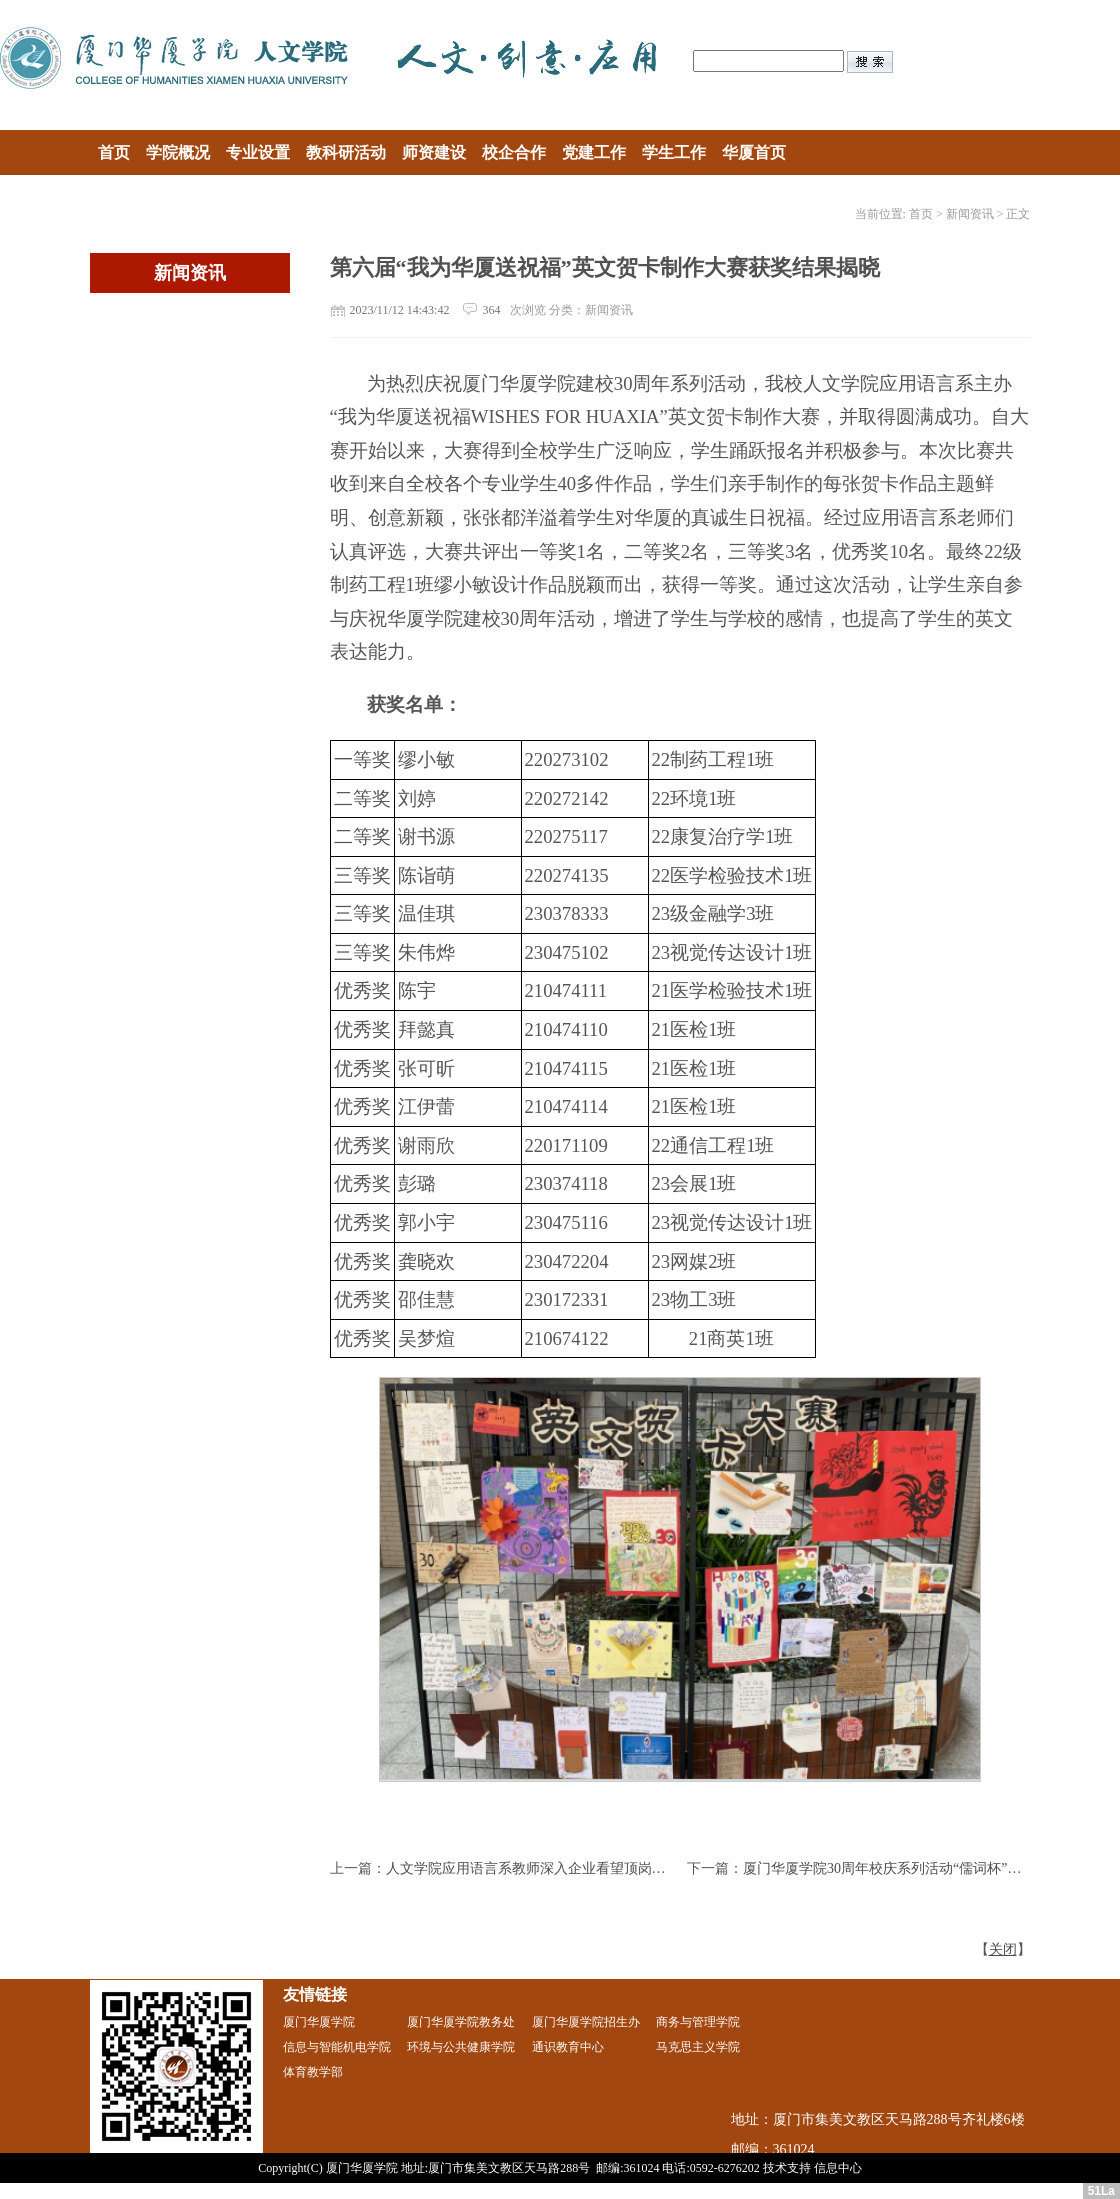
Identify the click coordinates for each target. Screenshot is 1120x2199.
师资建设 (434, 152)
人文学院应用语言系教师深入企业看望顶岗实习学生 (547, 1868)
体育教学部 (313, 2072)
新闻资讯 (970, 214)
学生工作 (674, 152)
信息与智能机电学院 (337, 2047)
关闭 (1003, 1949)
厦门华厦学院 (319, 2022)
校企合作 (514, 152)
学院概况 (178, 152)
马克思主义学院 (698, 2047)
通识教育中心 (568, 2047)
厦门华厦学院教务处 (461, 2022)
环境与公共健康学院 (461, 2047)
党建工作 (594, 152)
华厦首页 (754, 152)
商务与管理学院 (698, 2022)
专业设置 (258, 152)
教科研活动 (346, 152)
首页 (114, 152)
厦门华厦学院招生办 (586, 2022)
